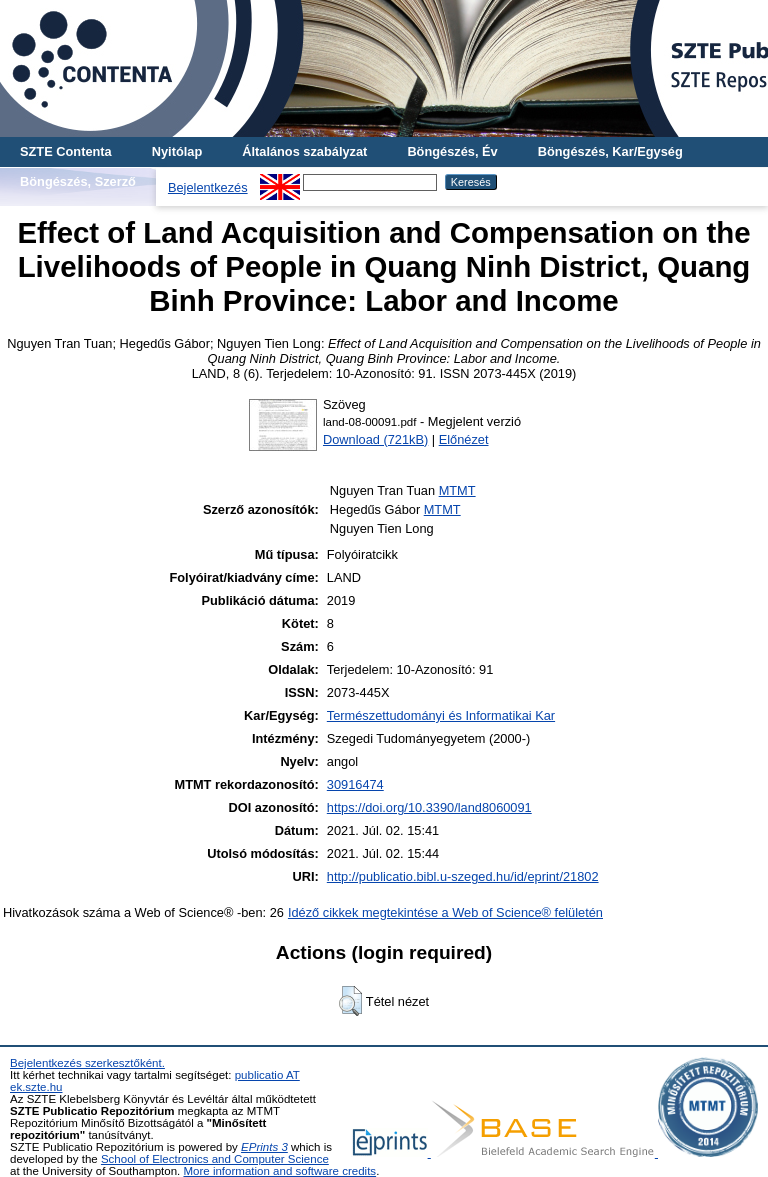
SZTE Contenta (66, 151)
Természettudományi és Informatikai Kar (441, 715)
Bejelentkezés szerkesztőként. (87, 1063)
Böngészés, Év (452, 151)
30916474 (355, 784)
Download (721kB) (375, 439)
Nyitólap (177, 151)
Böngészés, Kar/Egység (610, 151)
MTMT (457, 490)
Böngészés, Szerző (78, 181)
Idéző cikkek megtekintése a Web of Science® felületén (445, 912)
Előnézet (464, 439)
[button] (350, 1001)
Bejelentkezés (208, 187)
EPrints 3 (264, 1147)
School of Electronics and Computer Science (215, 1159)
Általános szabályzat (304, 151)
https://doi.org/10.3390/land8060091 (429, 807)
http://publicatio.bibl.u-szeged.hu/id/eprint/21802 (463, 876)
